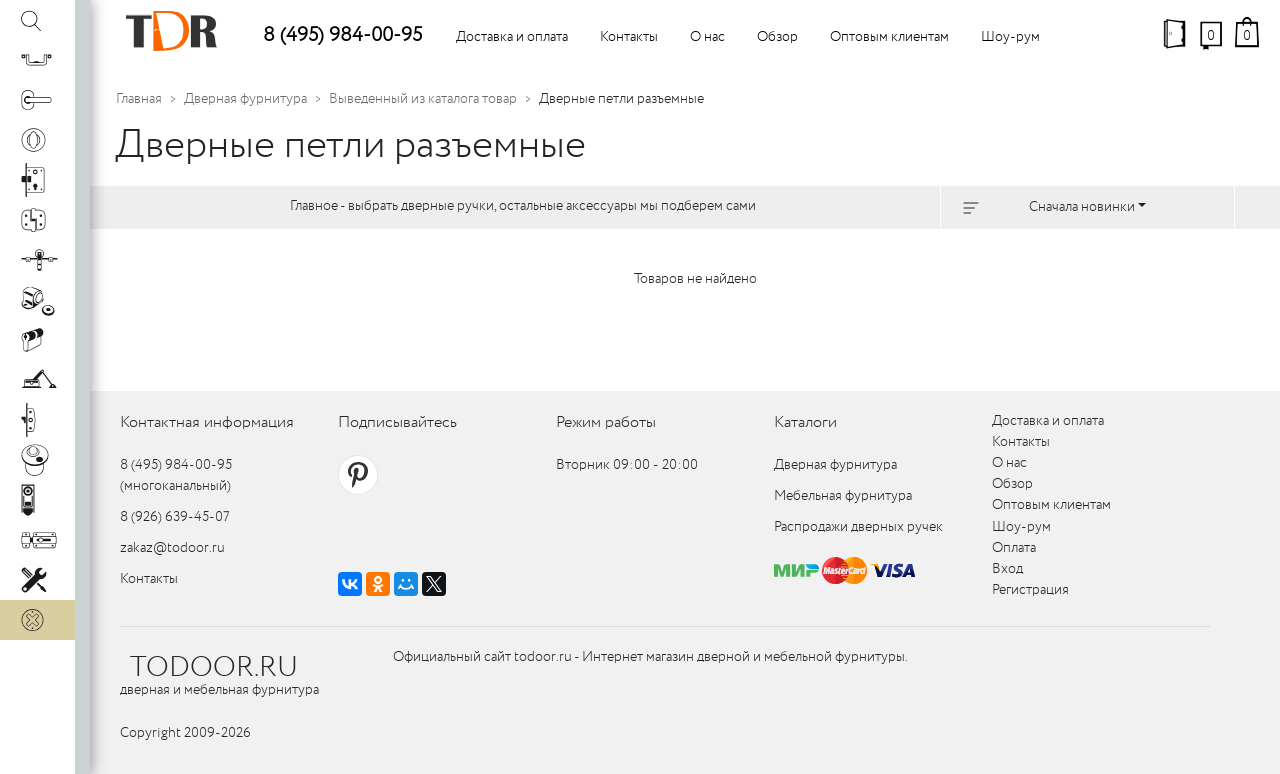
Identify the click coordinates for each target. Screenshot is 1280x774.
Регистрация (1030, 590)
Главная (139, 99)
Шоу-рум (1010, 37)
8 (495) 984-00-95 (342, 35)
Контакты (629, 37)
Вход (1007, 569)
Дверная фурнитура (245, 99)
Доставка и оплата (512, 37)
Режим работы (606, 422)
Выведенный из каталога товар (423, 99)
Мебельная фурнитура (843, 496)
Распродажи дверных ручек (858, 527)
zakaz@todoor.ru (172, 548)
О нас (707, 37)
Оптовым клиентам (889, 37)
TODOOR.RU (214, 668)
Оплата (1014, 548)
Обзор (777, 37)
